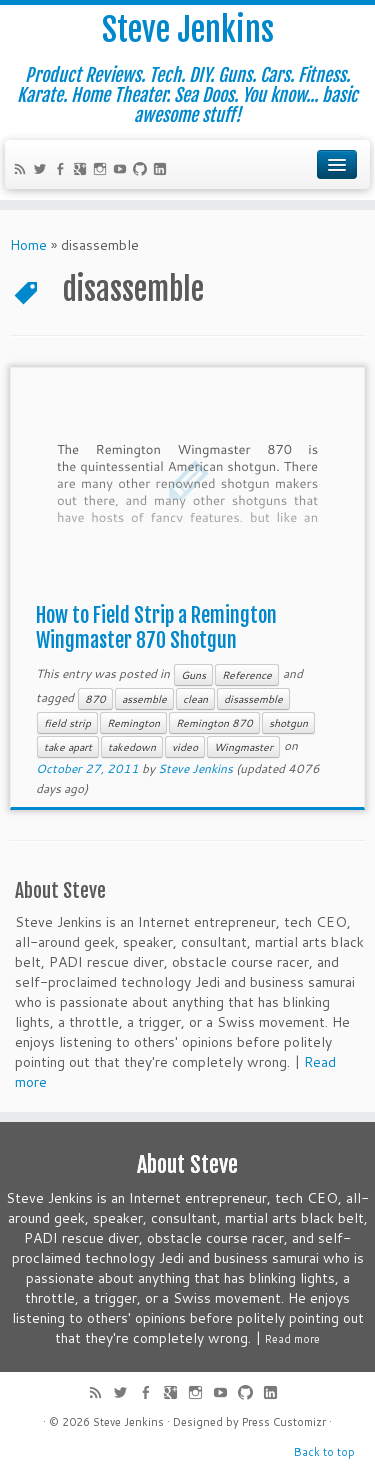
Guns (193, 675)
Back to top (324, 1452)
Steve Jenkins (188, 30)
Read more (292, 1339)
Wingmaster (243, 747)
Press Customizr (284, 1422)
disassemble (253, 699)
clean (195, 699)
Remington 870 (214, 723)
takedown (132, 747)
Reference (247, 675)
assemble (144, 699)
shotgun (288, 723)
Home (28, 245)
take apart (68, 747)
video (185, 747)
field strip (67, 723)
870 (95, 699)
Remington (133, 723)
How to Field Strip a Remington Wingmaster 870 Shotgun (156, 628)
